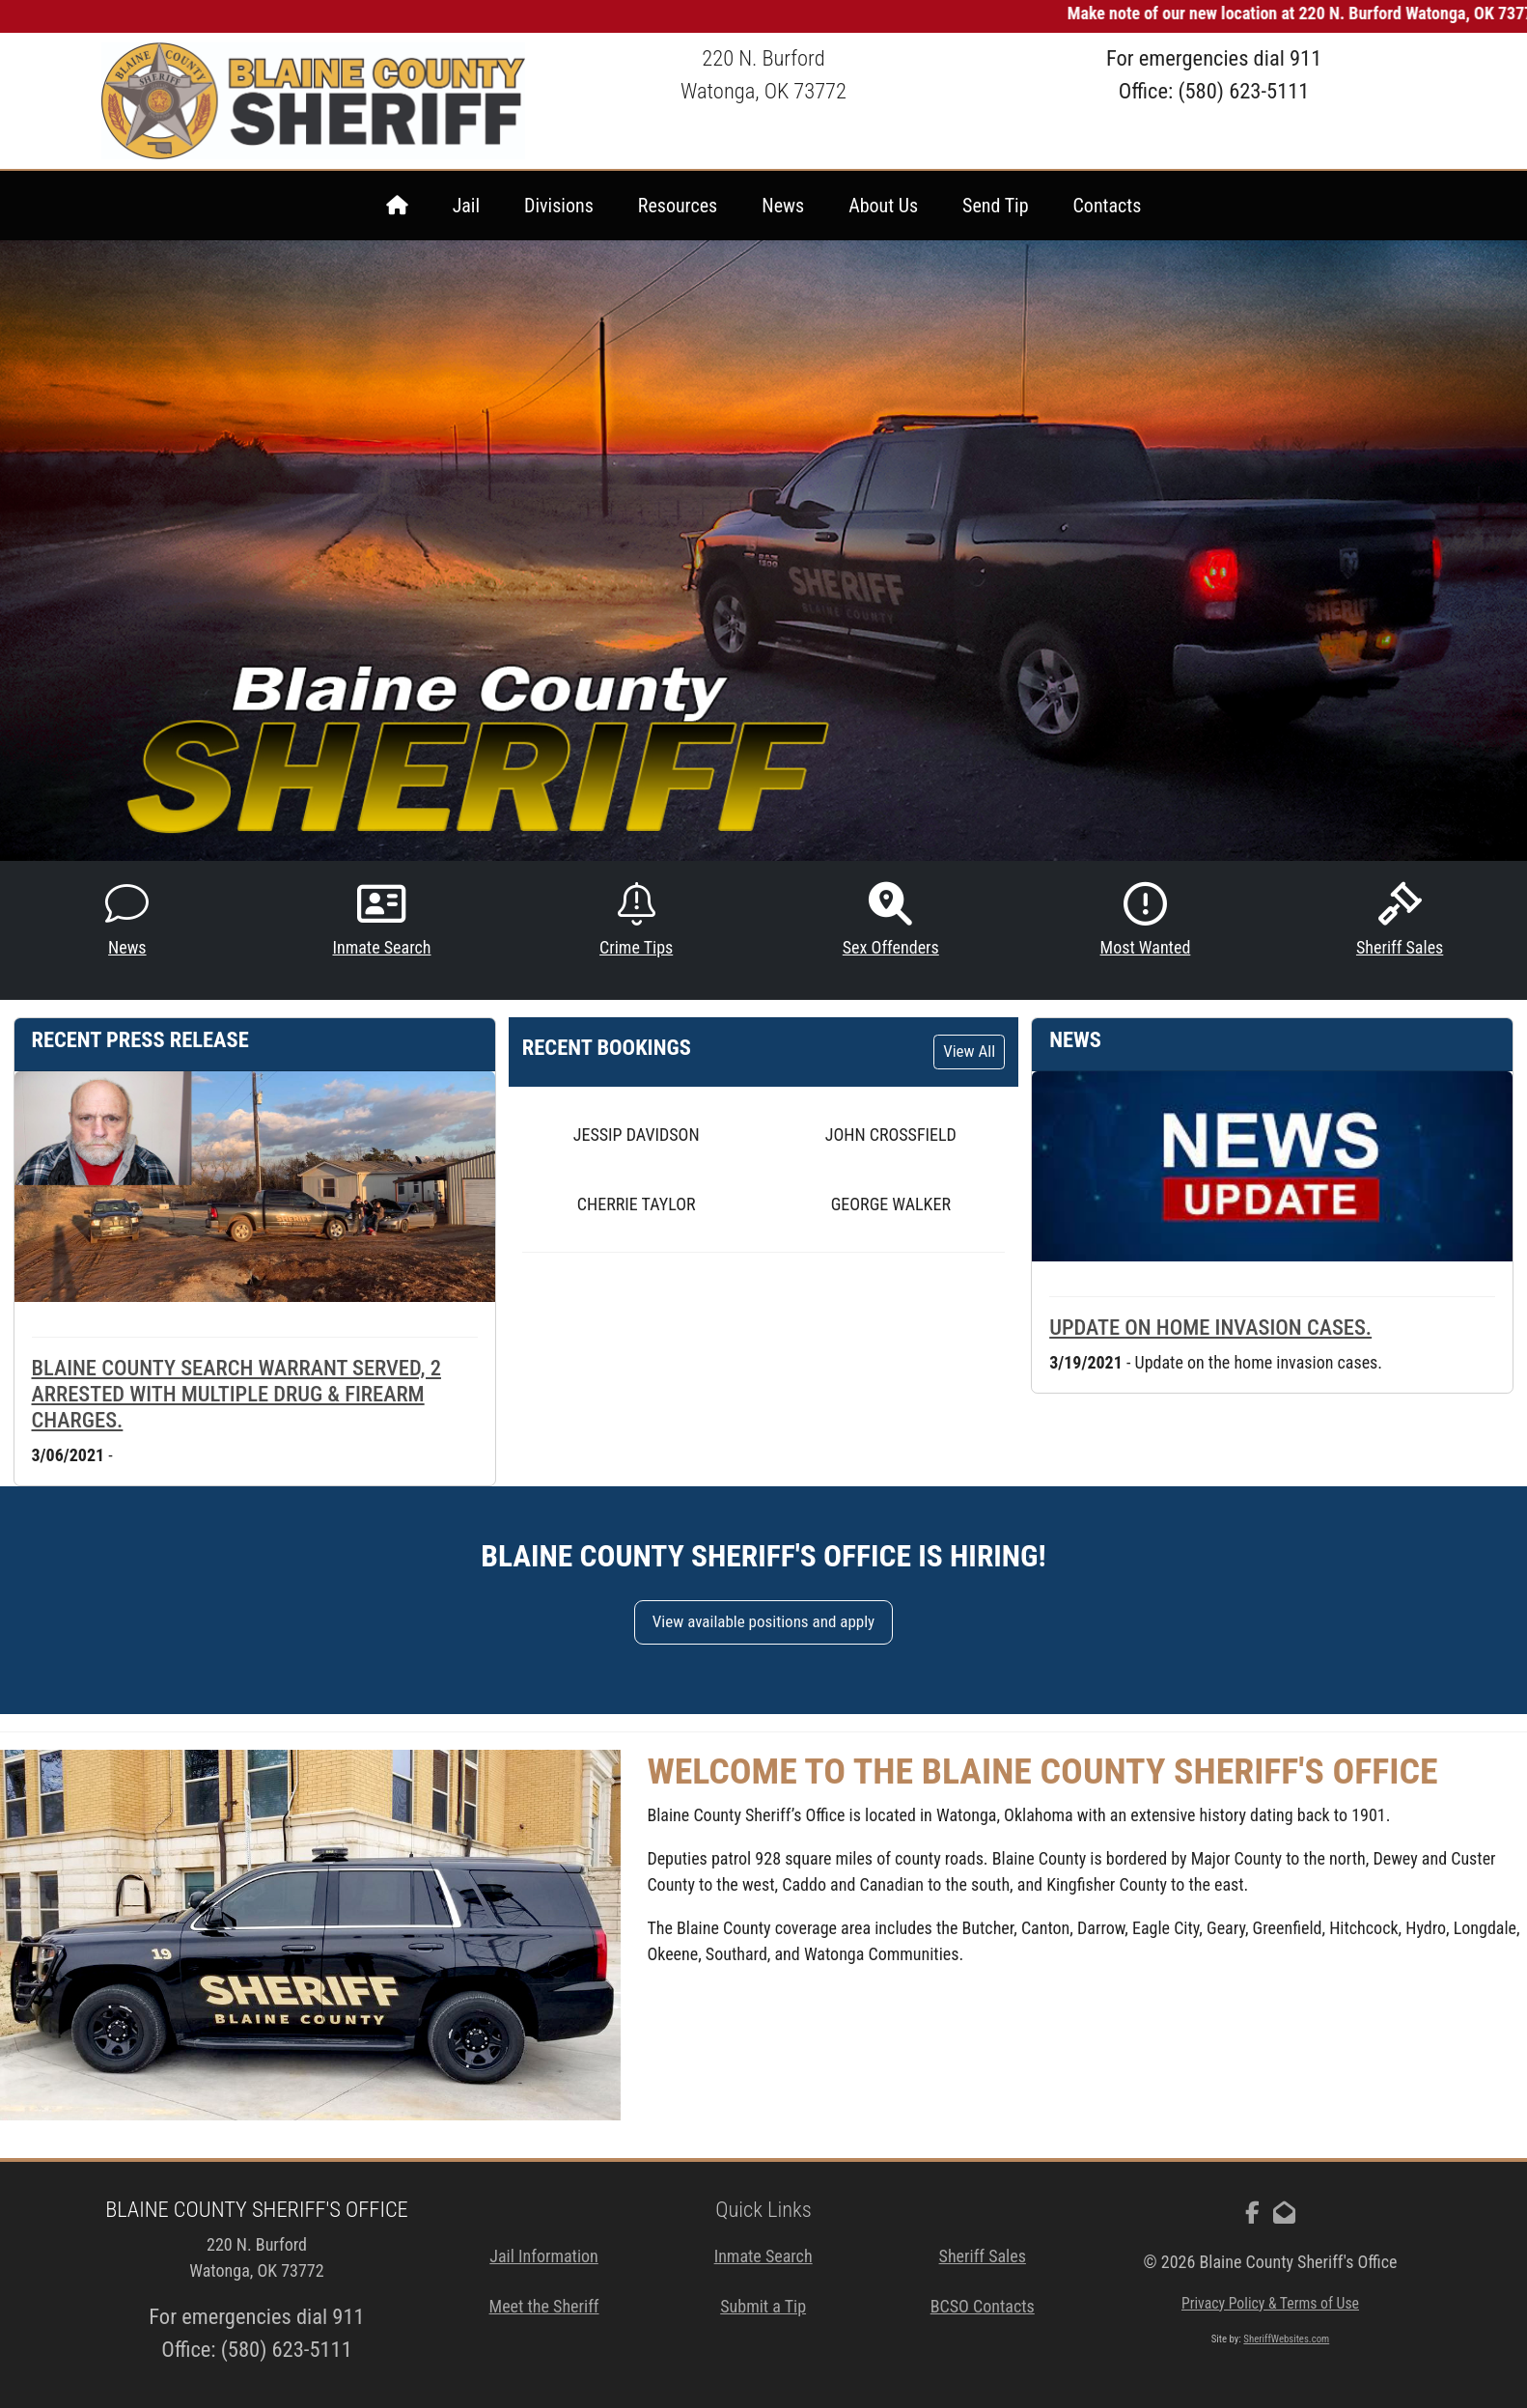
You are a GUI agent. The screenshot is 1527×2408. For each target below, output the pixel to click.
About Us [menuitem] (883, 205)
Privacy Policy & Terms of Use (1270, 2303)
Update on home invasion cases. (1210, 1327)
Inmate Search (381, 919)
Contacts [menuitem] (1107, 205)
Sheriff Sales (1399, 919)
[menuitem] (397, 206)
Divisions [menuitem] (559, 205)
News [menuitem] (783, 205)
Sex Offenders (891, 919)
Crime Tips (636, 919)
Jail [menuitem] (466, 205)
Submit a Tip (763, 2306)
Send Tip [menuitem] (995, 205)
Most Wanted (1145, 919)
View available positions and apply (763, 1621)
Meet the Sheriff (544, 2306)
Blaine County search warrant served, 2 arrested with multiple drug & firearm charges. (236, 1393)
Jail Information (543, 2256)
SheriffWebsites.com (1286, 2339)
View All (969, 1051)
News (127, 919)
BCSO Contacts (982, 2306)
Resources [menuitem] (677, 205)
